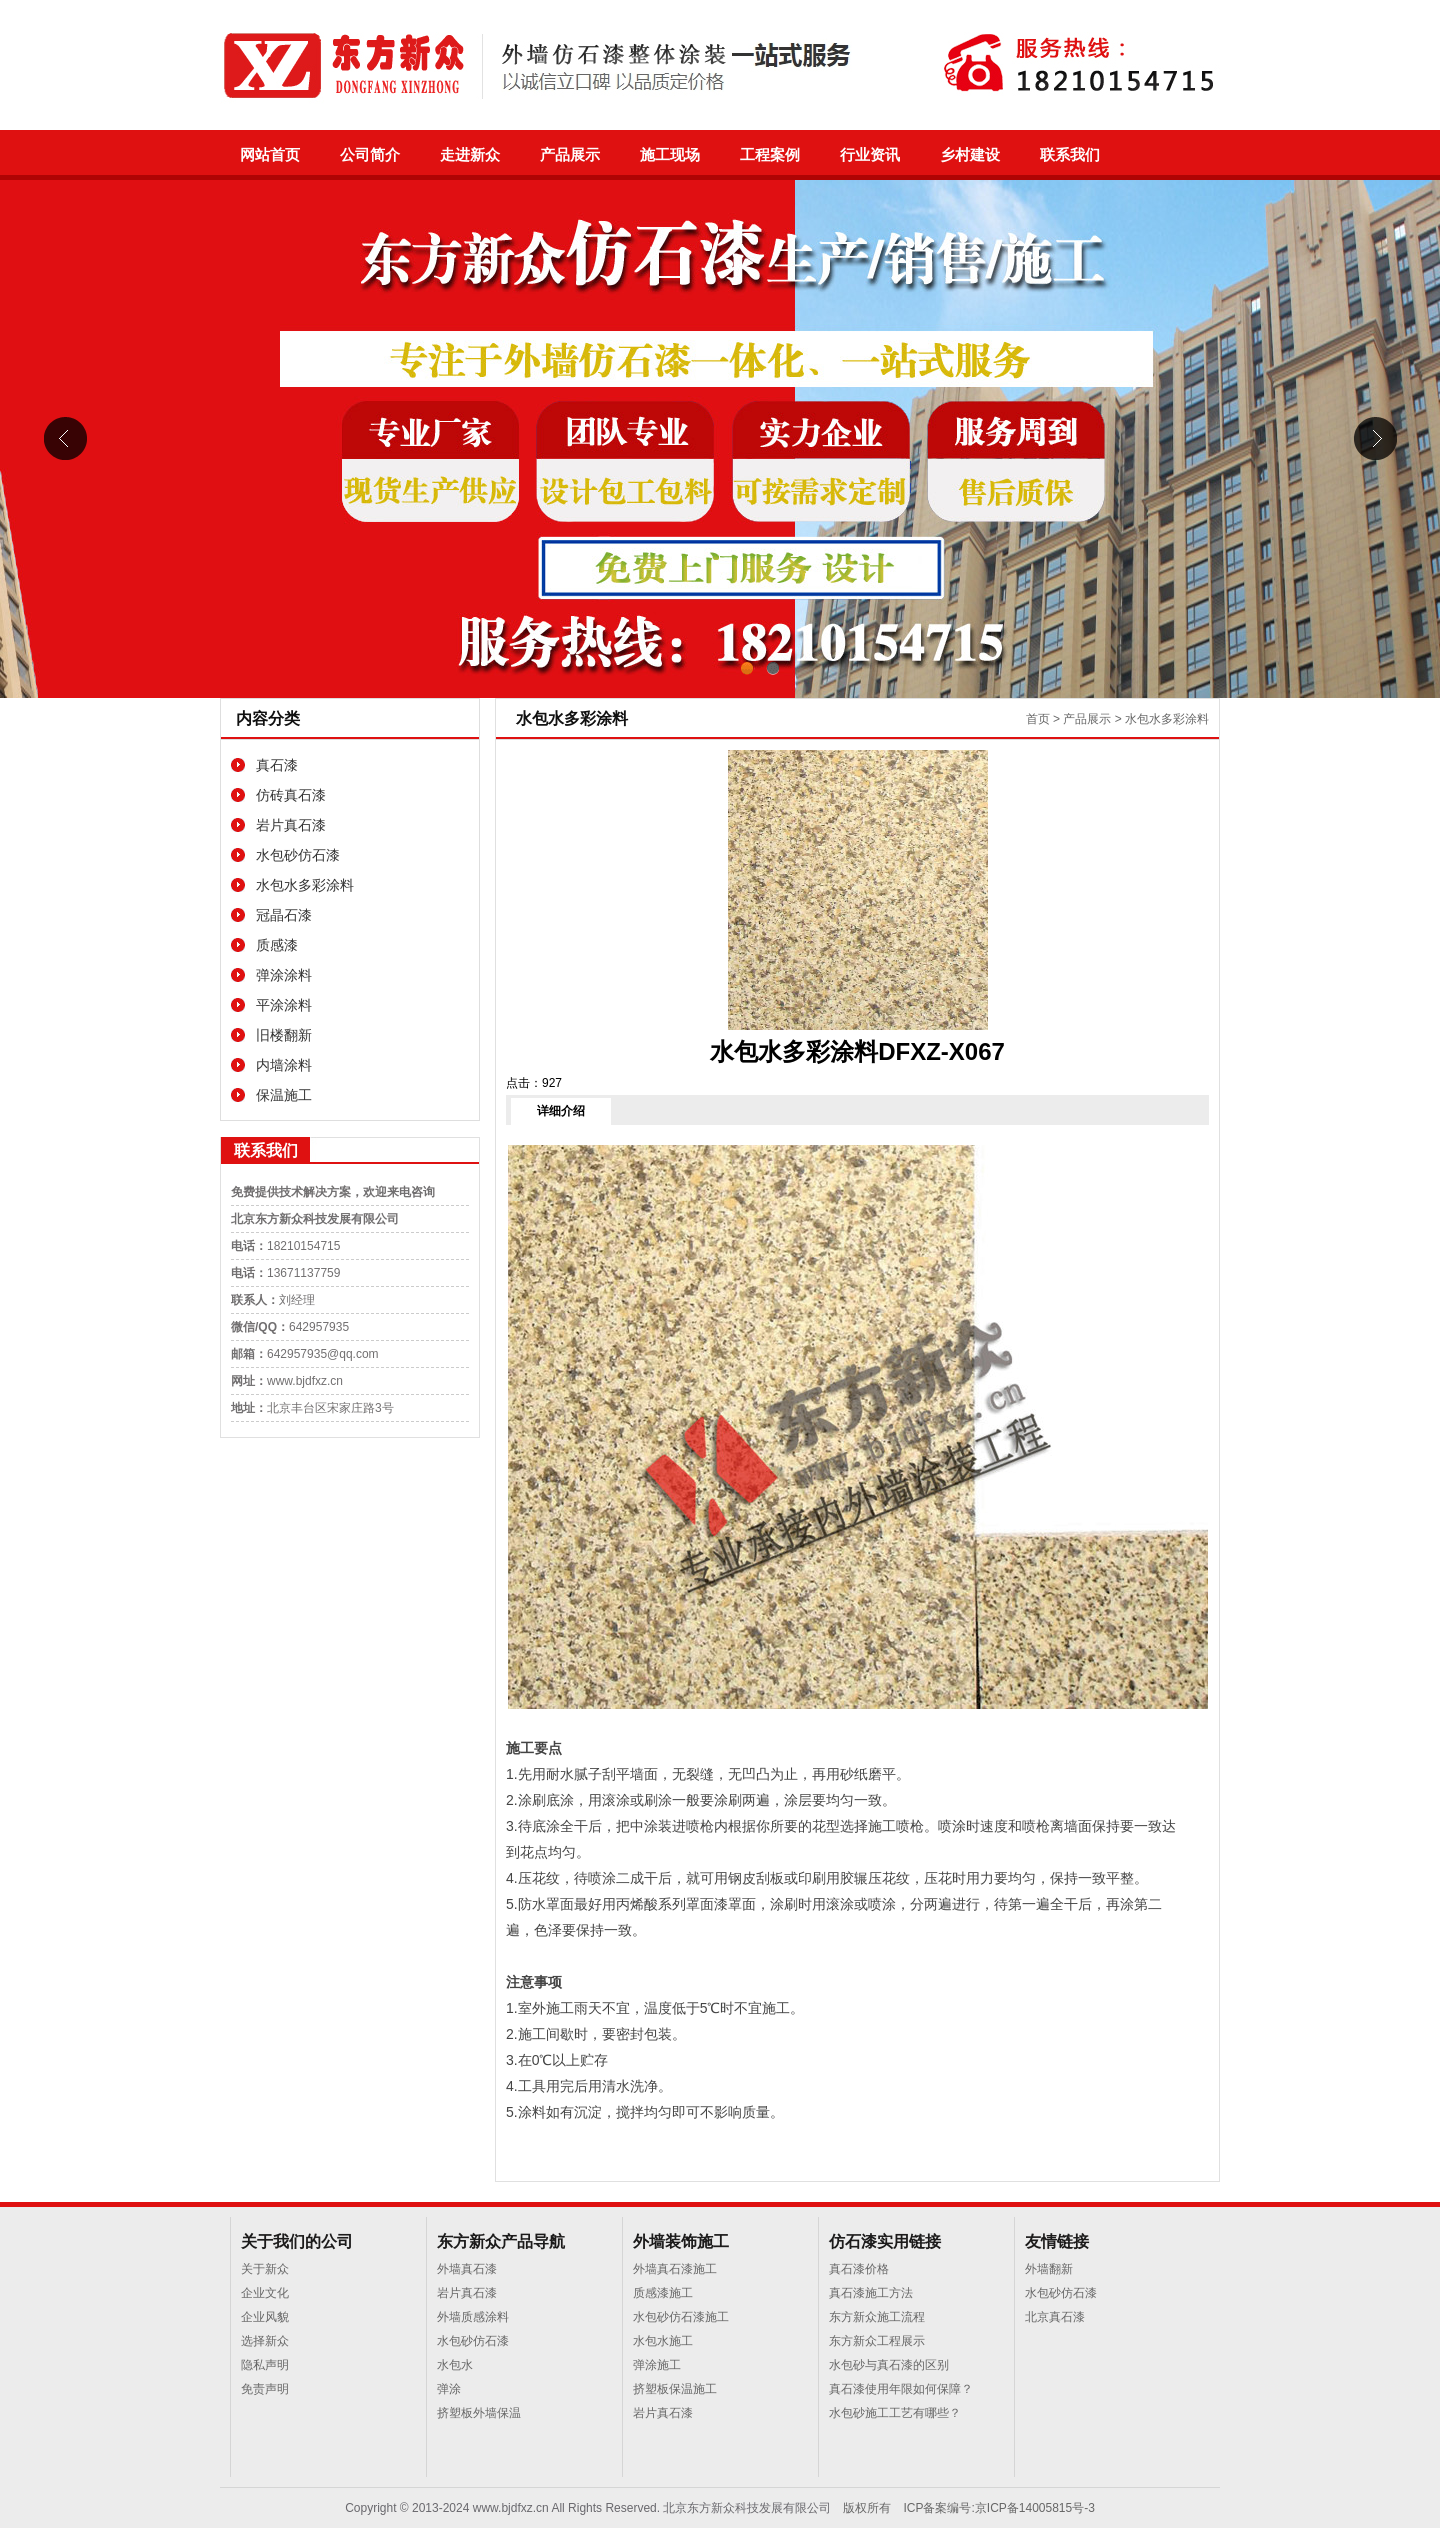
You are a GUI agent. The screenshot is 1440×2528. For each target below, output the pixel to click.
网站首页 (270, 155)
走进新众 (470, 155)
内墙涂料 (284, 1065)
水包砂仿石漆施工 (681, 2317)
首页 (1038, 719)
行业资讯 (870, 155)
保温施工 (284, 1095)
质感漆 (277, 945)
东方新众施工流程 (877, 2317)
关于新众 (265, 2269)
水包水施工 (663, 2341)
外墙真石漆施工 (675, 2269)
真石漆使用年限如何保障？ (901, 2389)
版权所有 (867, 2508)
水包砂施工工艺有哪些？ (895, 2413)
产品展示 (570, 155)
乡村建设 (970, 155)
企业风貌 (265, 2317)
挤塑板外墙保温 (479, 2413)
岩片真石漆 (291, 825)
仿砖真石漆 (291, 795)
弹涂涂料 (284, 975)
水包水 (455, 2365)
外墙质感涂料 (473, 2317)
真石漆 (277, 765)
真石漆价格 (859, 2269)
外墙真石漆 (467, 2269)
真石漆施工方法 (871, 2293)
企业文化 (265, 2293)
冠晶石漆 (284, 915)
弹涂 (449, 2389)
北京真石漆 (1055, 2317)
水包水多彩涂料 (305, 885)
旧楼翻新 (284, 1035)
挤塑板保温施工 (675, 2389)
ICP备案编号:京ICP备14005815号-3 (998, 2508)
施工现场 (670, 155)
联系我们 (1070, 155)
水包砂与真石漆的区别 (889, 2365)
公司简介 (370, 155)
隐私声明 (265, 2365)
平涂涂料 (284, 1005)
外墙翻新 (1049, 2269)
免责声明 (265, 2389)
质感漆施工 (663, 2293)
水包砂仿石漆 (298, 855)
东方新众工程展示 (877, 2341)
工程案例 (770, 155)
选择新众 (265, 2341)
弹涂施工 (657, 2365)
